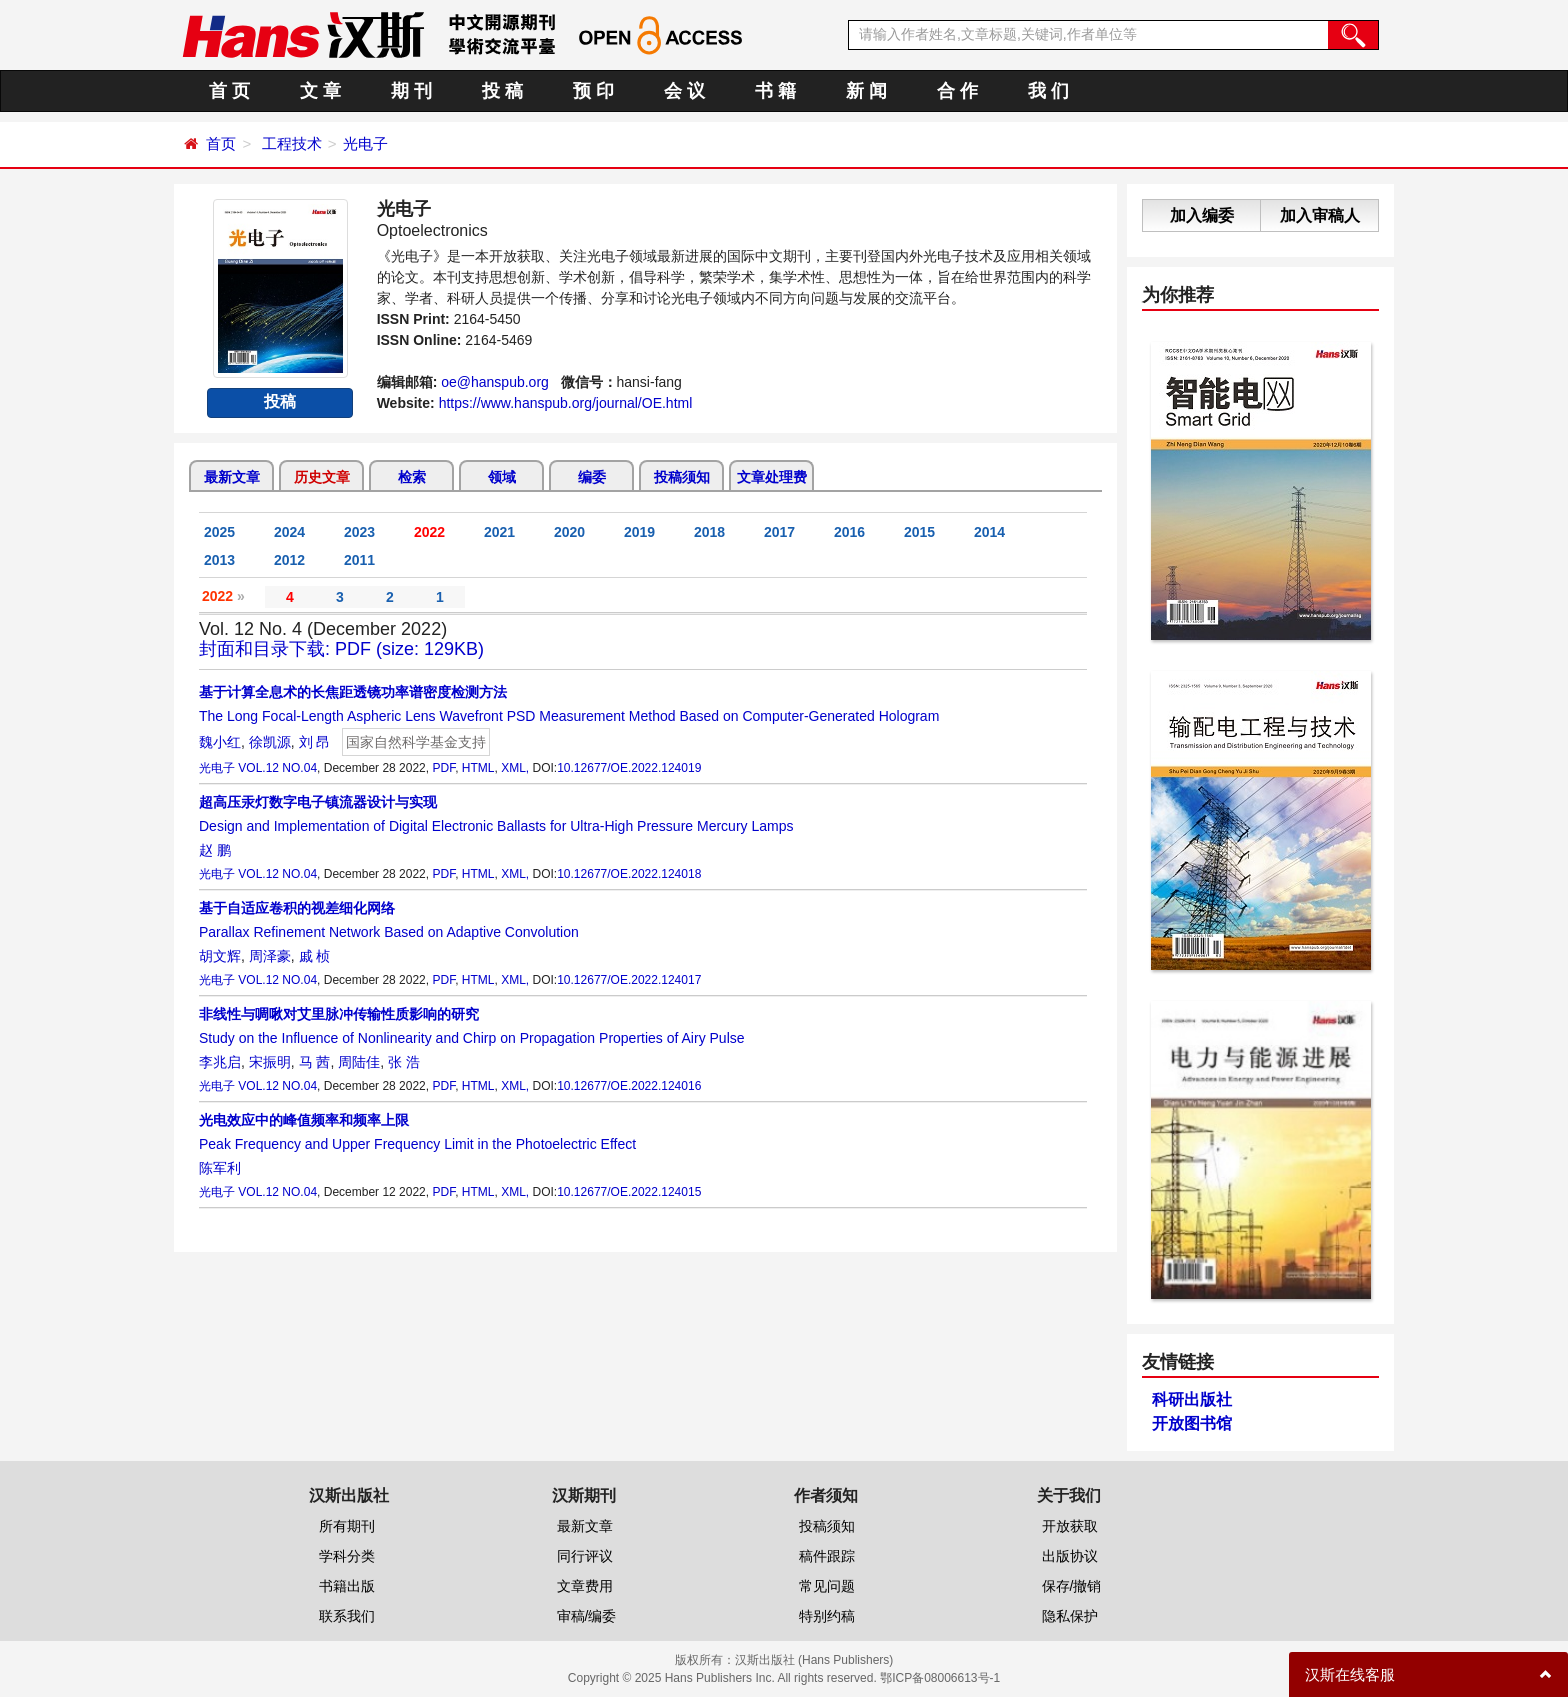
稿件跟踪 (827, 1556)
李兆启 (220, 1062)
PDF (443, 768)
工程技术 (292, 143)
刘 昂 (315, 742)
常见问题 (827, 1586)
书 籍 (775, 91)
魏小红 (220, 742)
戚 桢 (315, 956)
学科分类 (347, 1556)
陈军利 (220, 1168)
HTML (478, 768)
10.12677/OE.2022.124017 (629, 980)
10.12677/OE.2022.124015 (629, 1192)
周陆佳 (359, 1062)
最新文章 (232, 477)
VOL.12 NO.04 (277, 768)
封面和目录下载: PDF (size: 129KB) (341, 649)
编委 (592, 477)
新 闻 (866, 91)
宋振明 (270, 1062)
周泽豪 (270, 956)
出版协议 (1070, 1556)
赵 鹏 (215, 850)
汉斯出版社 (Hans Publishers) (814, 1660)
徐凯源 (270, 742)
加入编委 (1202, 215)
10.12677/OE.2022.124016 (629, 1086)
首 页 (229, 91)
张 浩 (404, 1062)
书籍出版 (347, 1586)
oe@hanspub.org (495, 382)
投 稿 (502, 91)
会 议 (684, 91)
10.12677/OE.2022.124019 (629, 768)
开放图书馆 (1192, 1423)
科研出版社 (1192, 1399)
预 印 (593, 91)
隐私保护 (1070, 1616)
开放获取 (1070, 1526)
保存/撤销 (1072, 1586)
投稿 (280, 401)
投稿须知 (682, 477)
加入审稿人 (1320, 215)
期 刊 (411, 91)
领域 (502, 477)
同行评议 (585, 1556)
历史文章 (322, 477)
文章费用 (585, 1586)
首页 (221, 143)
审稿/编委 (587, 1616)
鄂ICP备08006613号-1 (940, 1678)
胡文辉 (220, 956)
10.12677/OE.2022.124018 (629, 874)
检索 (412, 477)
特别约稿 (827, 1616)
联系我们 (347, 1616)
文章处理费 (772, 477)
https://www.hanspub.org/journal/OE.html (566, 403)
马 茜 (315, 1062)
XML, (515, 768)
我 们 (1048, 91)
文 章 (320, 91)
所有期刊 (347, 1526)
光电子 (365, 143)
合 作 (957, 91)
